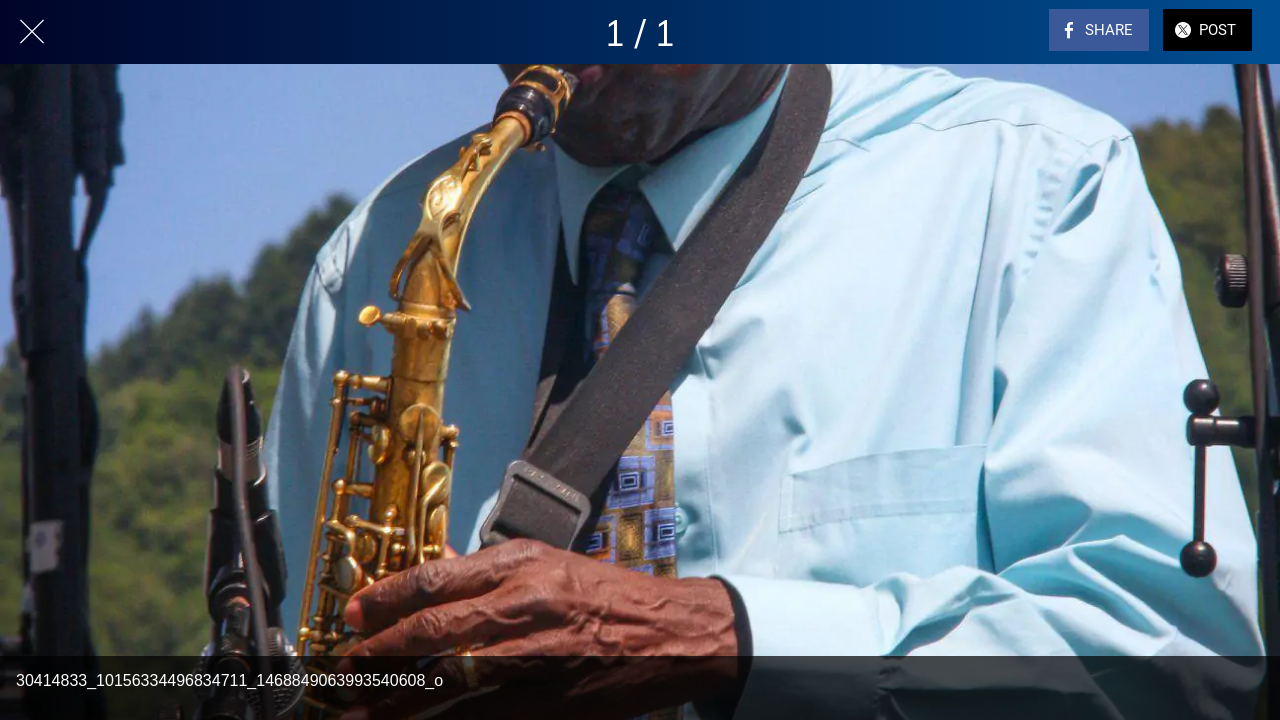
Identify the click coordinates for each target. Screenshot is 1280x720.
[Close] (32, 32)
